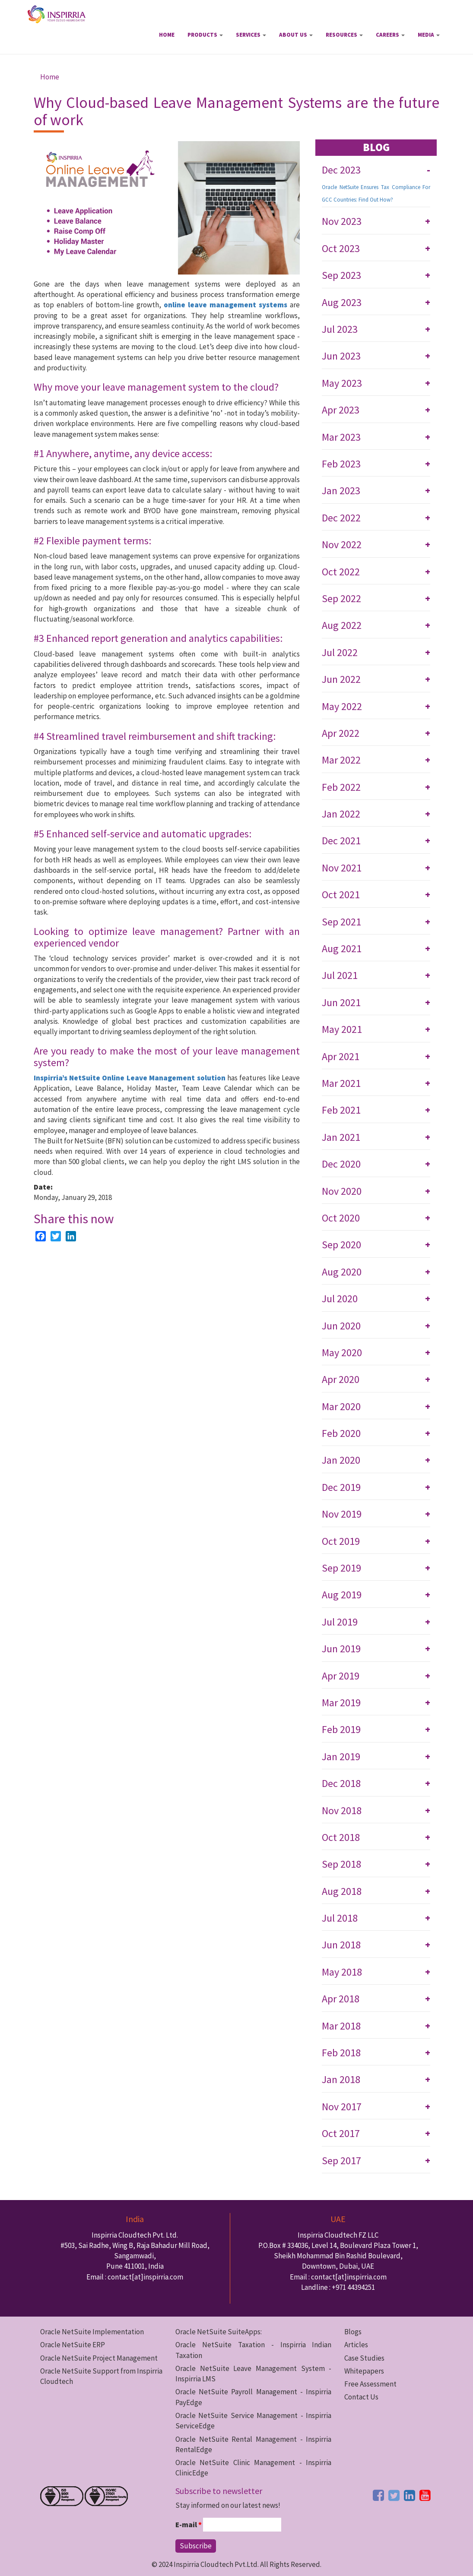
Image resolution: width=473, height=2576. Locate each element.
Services (251, 34)
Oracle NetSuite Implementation (92, 2331)
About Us (296, 34)
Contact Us (361, 2397)
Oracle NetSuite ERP (72, 2344)
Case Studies (364, 2358)
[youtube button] (425, 2495)
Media (429, 34)
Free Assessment (370, 2384)
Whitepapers (364, 2371)
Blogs (353, 2331)
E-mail (188, 2524)
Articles (356, 2344)
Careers (390, 34)
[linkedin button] (409, 2495)
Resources (344, 34)
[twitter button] (394, 2495)
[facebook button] (378, 2495)
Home (167, 34)
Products (205, 34)
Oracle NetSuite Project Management (99, 2358)
